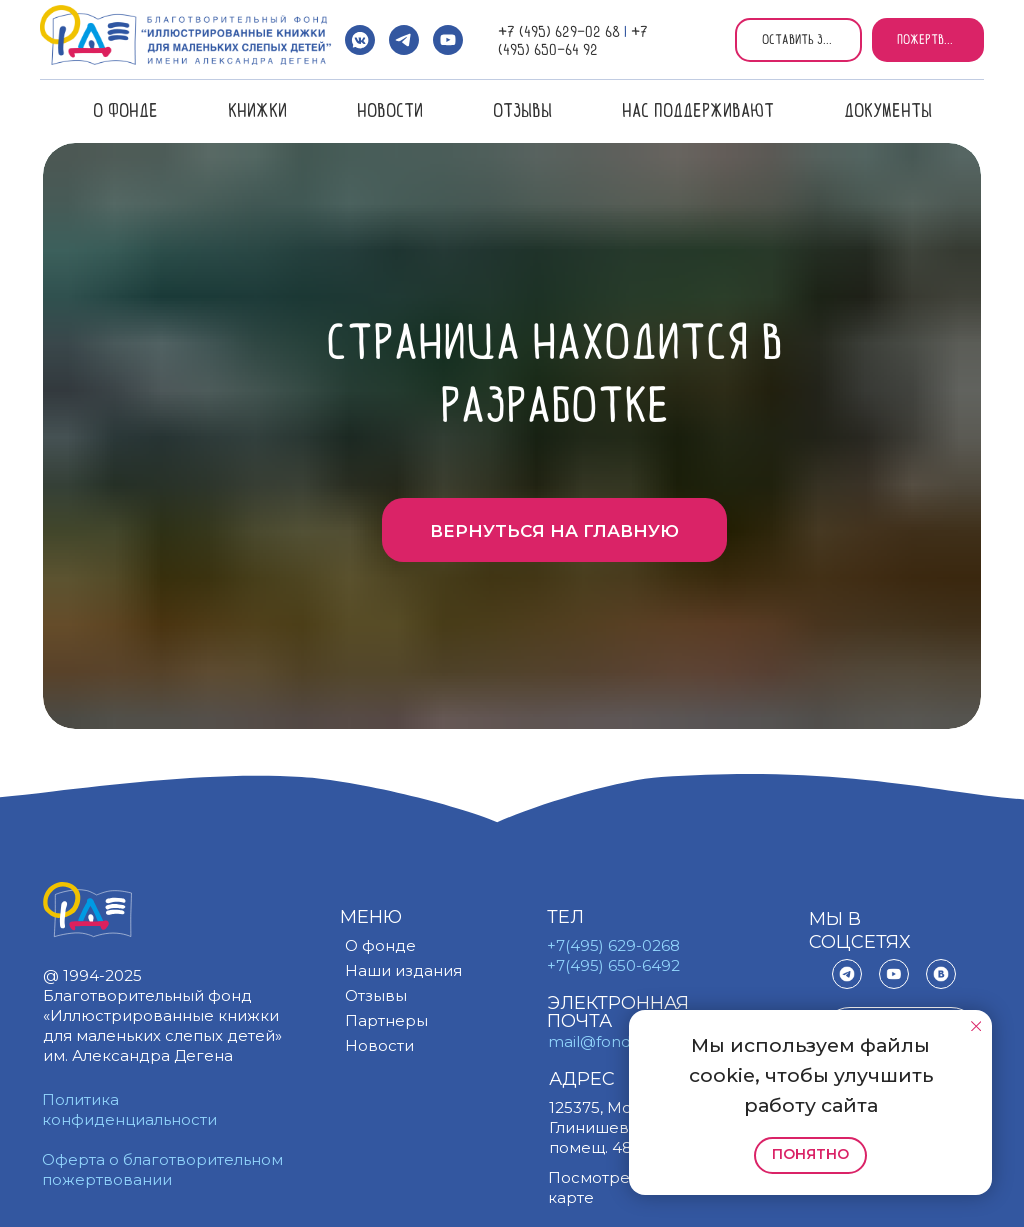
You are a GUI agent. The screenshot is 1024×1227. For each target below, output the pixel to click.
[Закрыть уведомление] (975, 1025)
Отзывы (522, 110)
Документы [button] (888, 110)
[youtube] (448, 40)
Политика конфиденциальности (129, 1109)
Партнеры (386, 1020)
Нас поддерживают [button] (698, 110)
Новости (390, 110)
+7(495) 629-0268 (613, 945)
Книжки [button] (257, 110)
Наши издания (403, 970)
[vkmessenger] (360, 40)
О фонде (380, 945)
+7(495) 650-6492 (613, 965)
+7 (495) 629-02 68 (559, 31)
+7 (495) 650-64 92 (573, 40)
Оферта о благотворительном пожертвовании (162, 1169)
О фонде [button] (125, 110)
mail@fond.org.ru (613, 1041)
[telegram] (404, 40)
